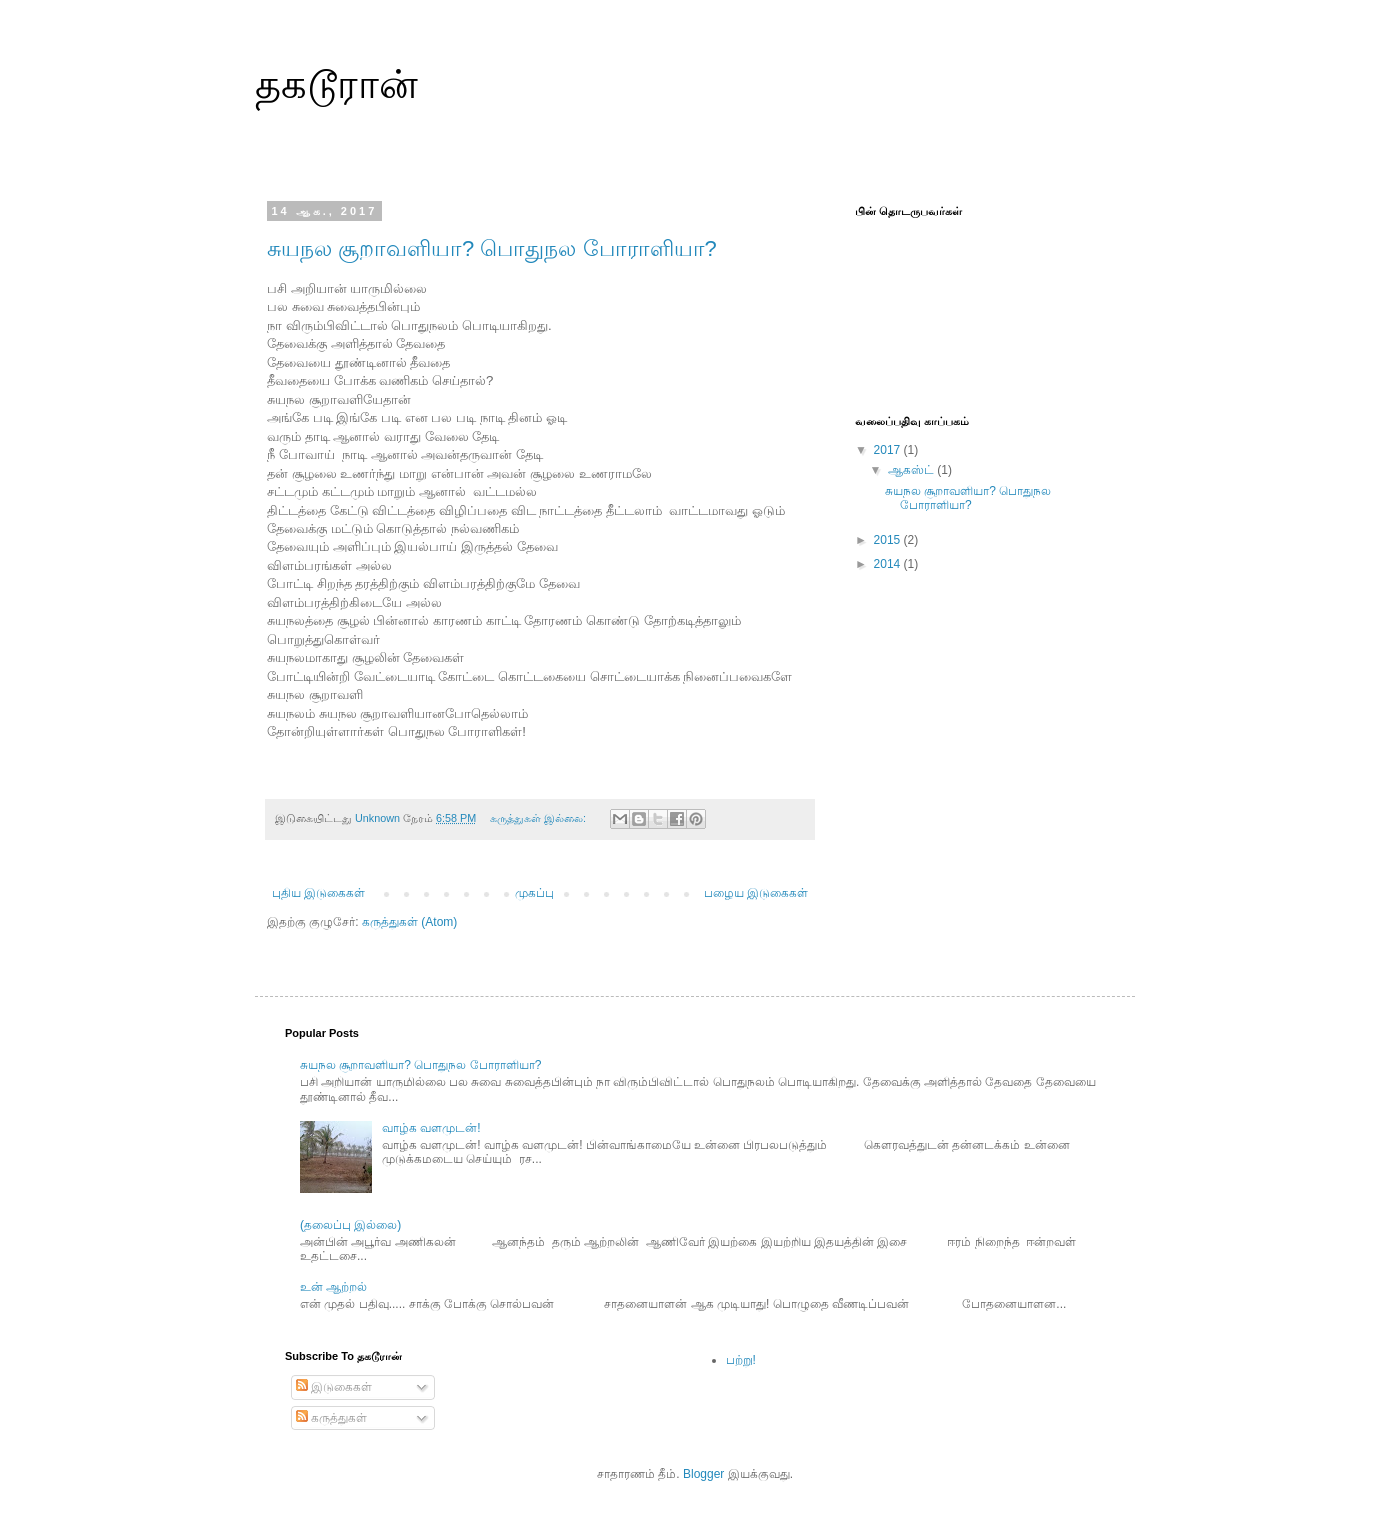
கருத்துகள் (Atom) (409, 922)
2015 (889, 540)
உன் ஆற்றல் (333, 1287)
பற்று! (741, 1360)
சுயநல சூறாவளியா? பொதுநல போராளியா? (492, 248)
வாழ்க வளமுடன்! (431, 1128)
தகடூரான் (336, 84)
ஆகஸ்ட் (912, 470)
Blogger (703, 1474)
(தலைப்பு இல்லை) (350, 1225)
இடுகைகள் (334, 1387)
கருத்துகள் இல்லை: (539, 818)
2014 (889, 564)
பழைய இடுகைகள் (756, 893)
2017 (889, 450)
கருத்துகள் (331, 1418)
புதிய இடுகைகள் (318, 893)
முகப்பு (534, 893)
